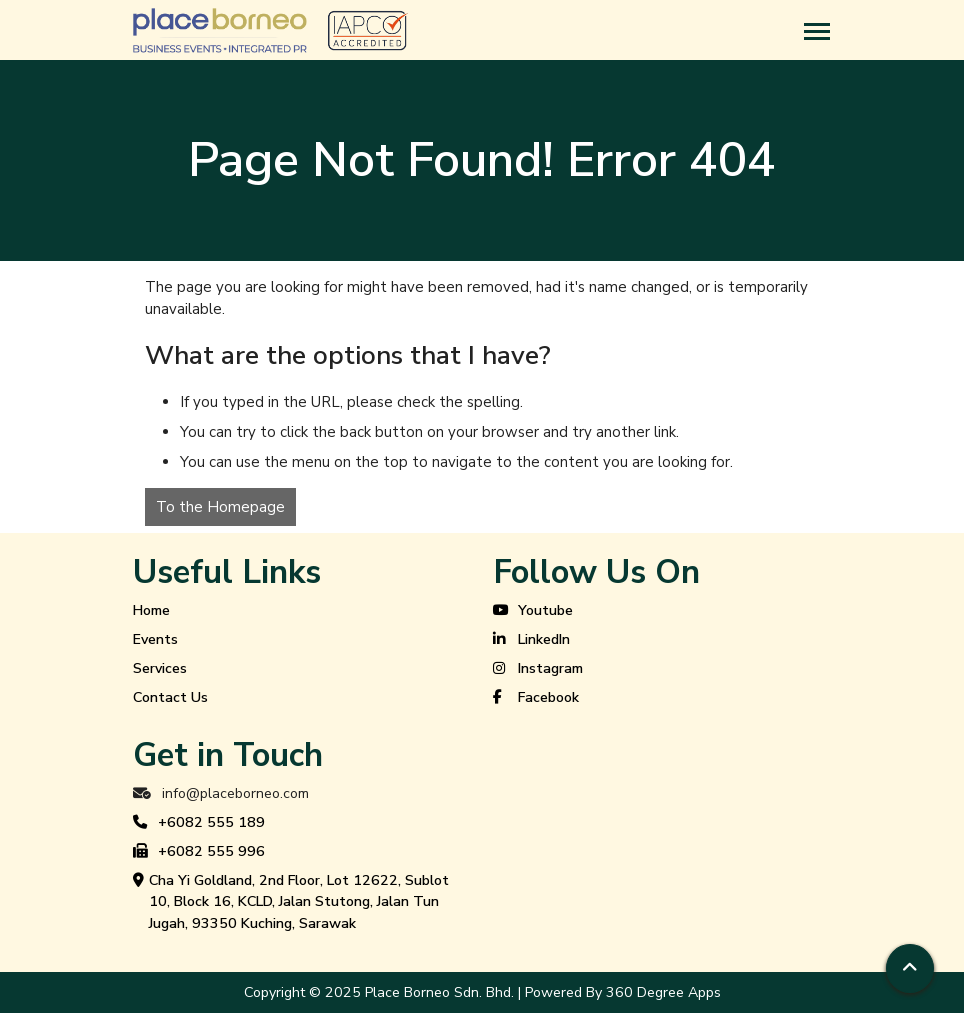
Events (155, 639)
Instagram (538, 669)
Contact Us (170, 697)
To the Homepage (220, 507)
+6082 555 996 (199, 852)
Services (160, 668)
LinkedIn (531, 640)
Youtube (533, 611)
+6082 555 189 (199, 823)
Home (151, 610)
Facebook (536, 698)
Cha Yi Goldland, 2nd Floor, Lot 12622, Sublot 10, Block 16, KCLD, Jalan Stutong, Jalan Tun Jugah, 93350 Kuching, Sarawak (291, 902)
